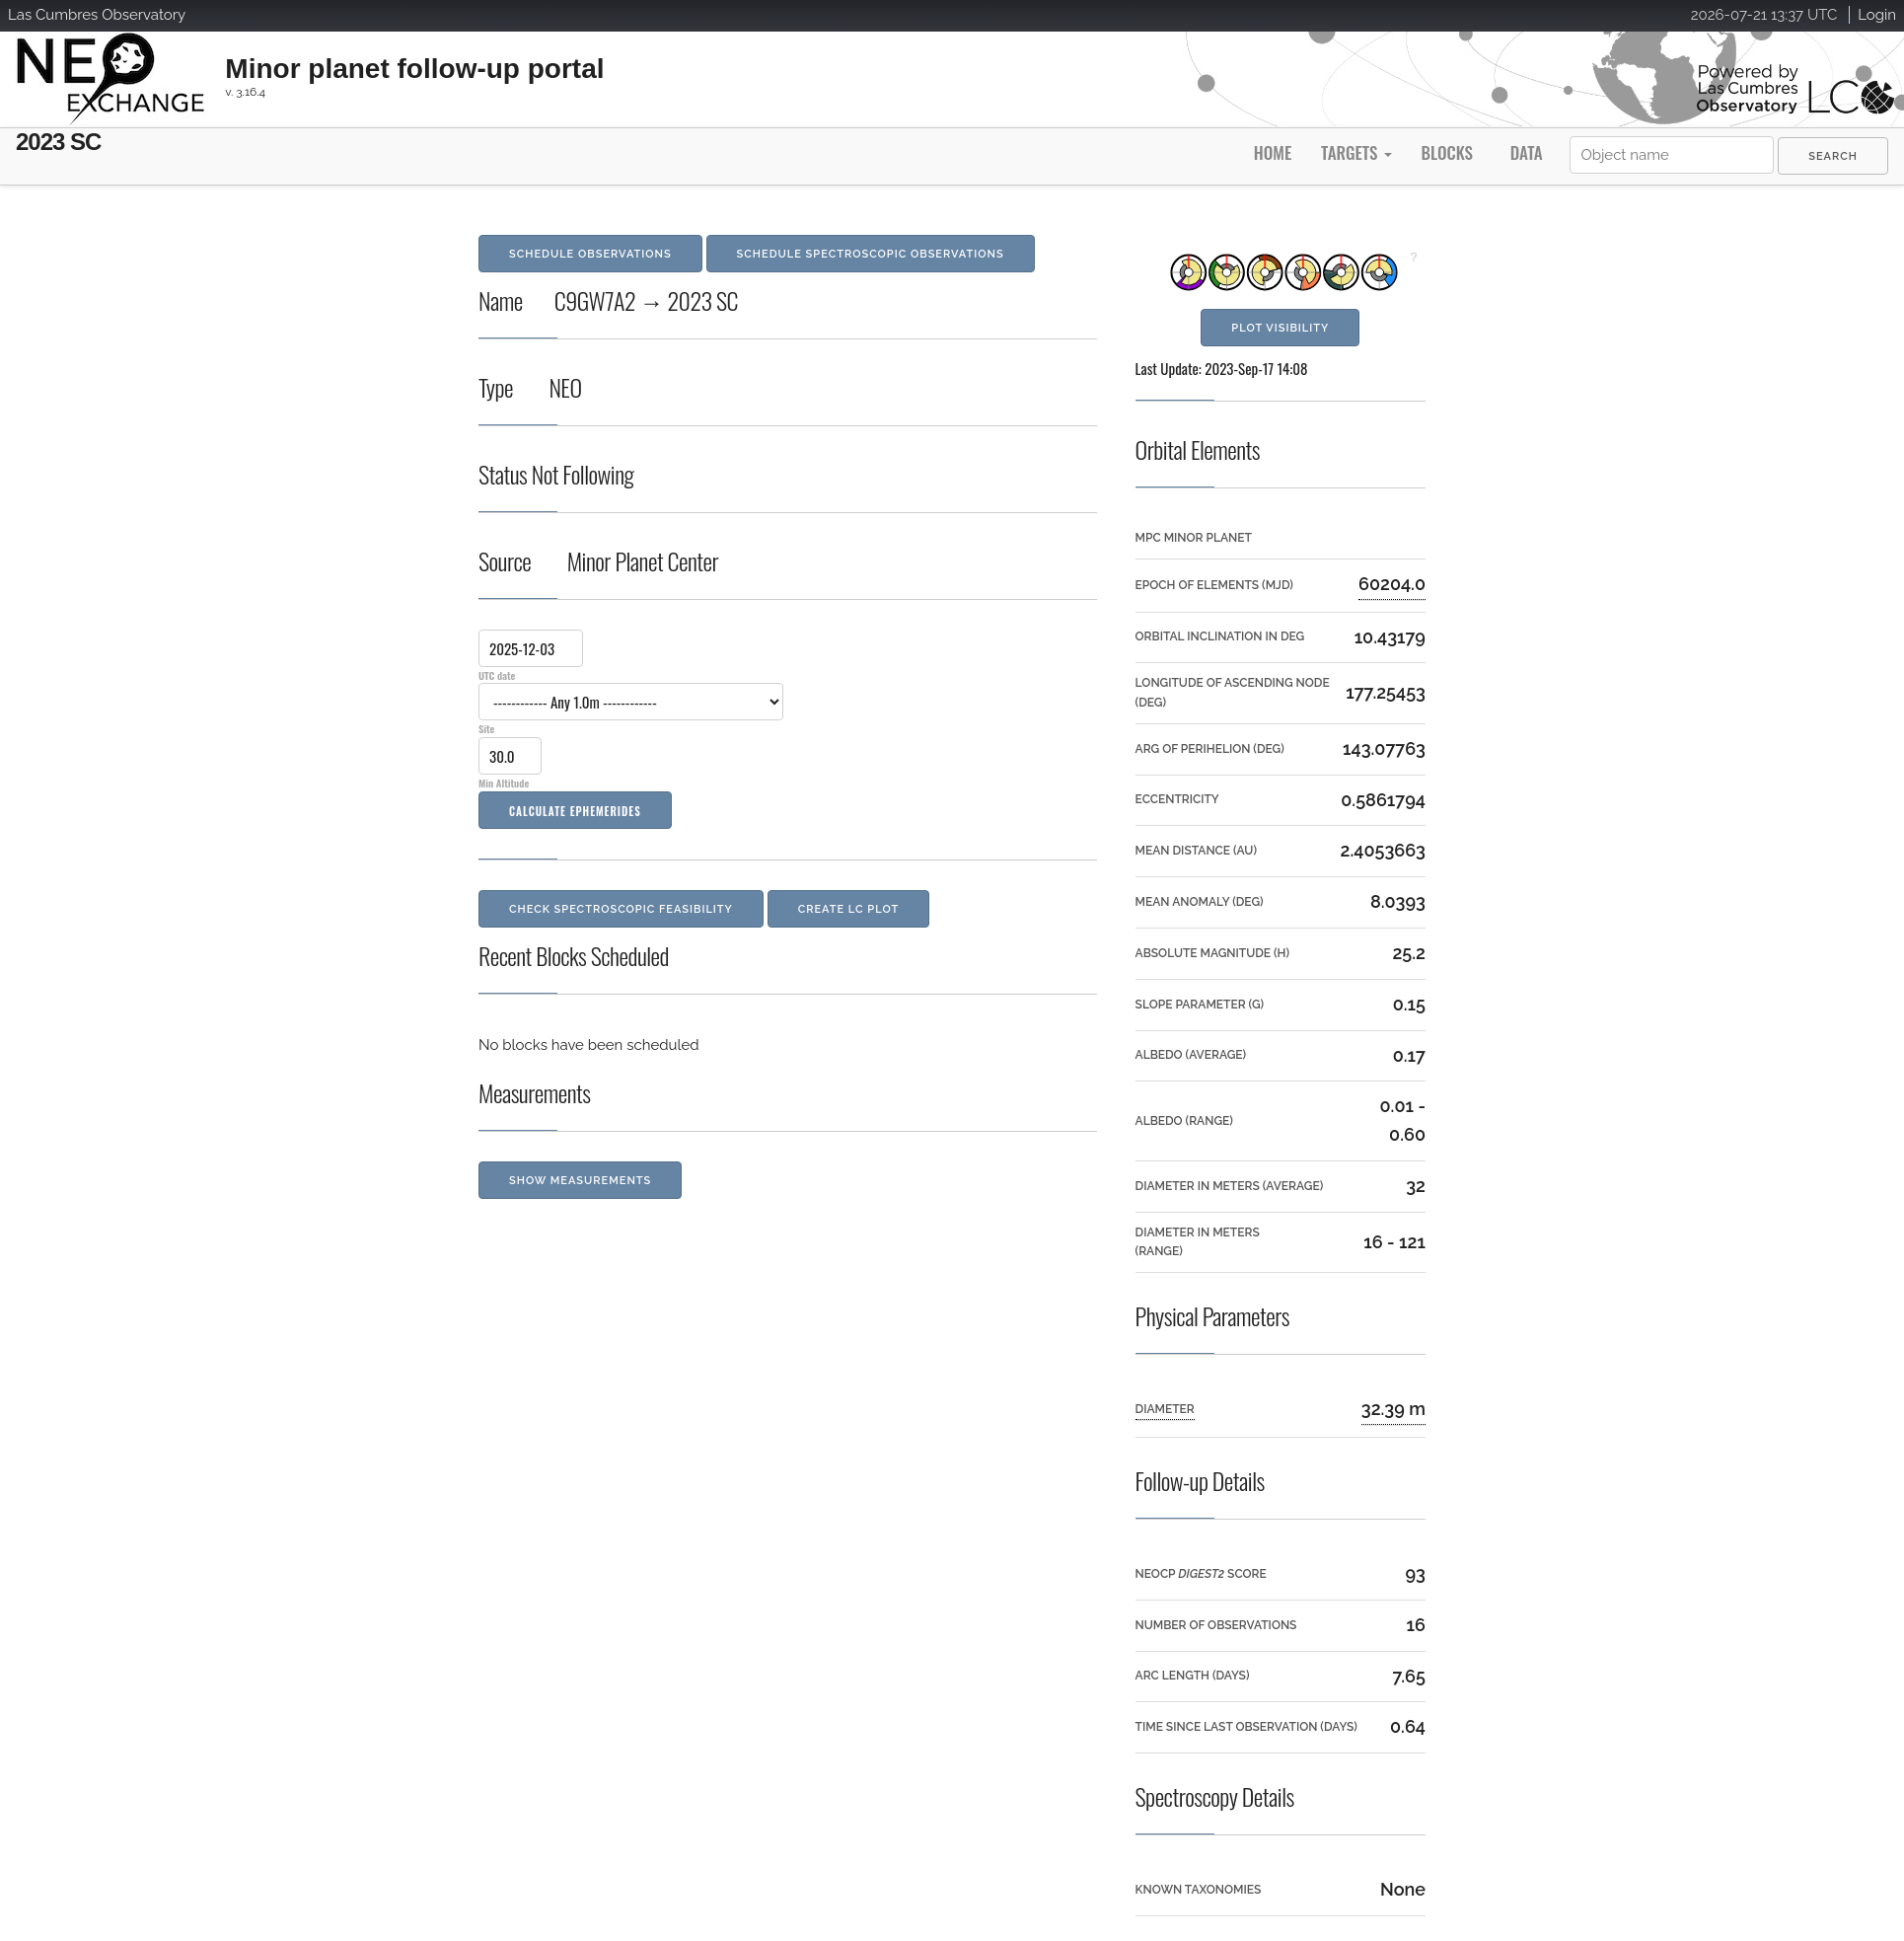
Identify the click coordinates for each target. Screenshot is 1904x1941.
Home (1272, 152)
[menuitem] (1833, 156)
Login (1877, 15)
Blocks (1446, 152)
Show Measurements (580, 1180)
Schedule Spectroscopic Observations (870, 254)
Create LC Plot (849, 909)
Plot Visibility (1280, 328)
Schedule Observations (590, 254)
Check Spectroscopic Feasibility (621, 909)
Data (1526, 152)
